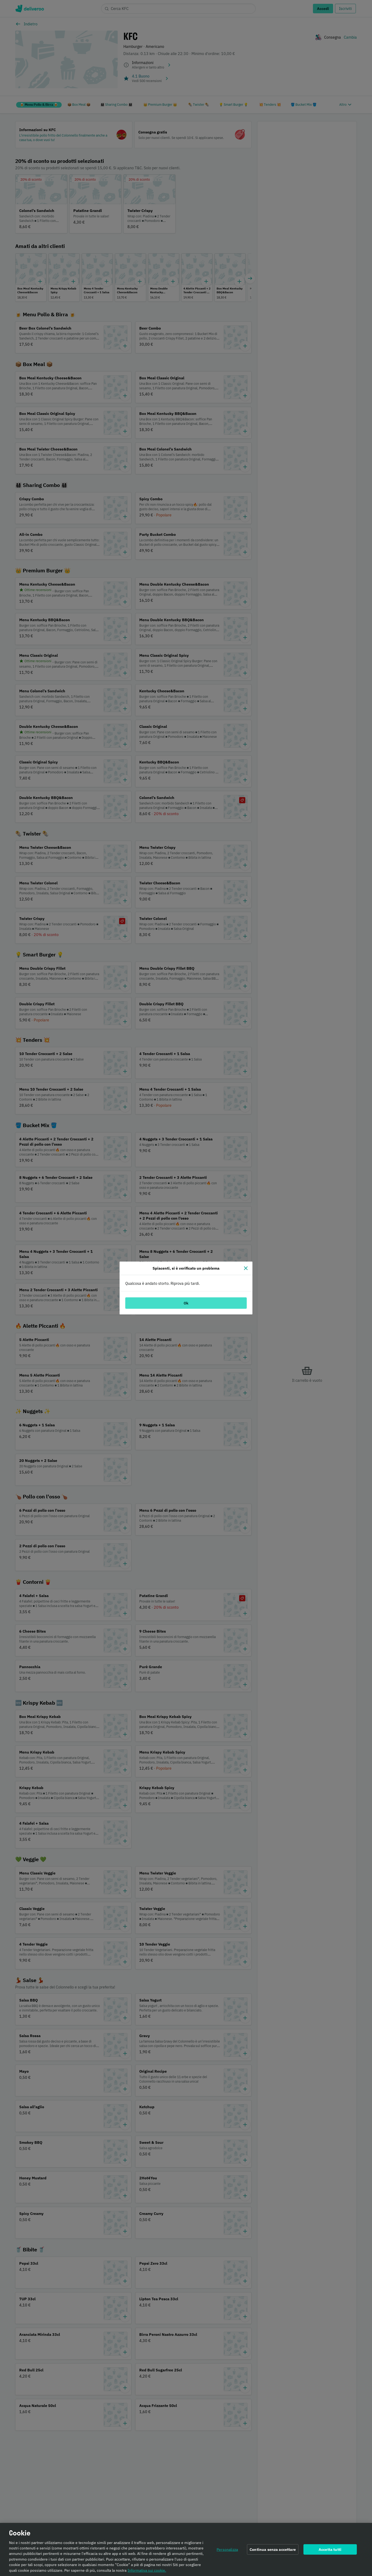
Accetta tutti (330, 2549)
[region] (186, 2549)
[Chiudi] (246, 1268)
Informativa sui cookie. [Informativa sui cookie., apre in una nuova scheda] (147, 2570)
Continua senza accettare (273, 2549)
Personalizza (227, 2549)
